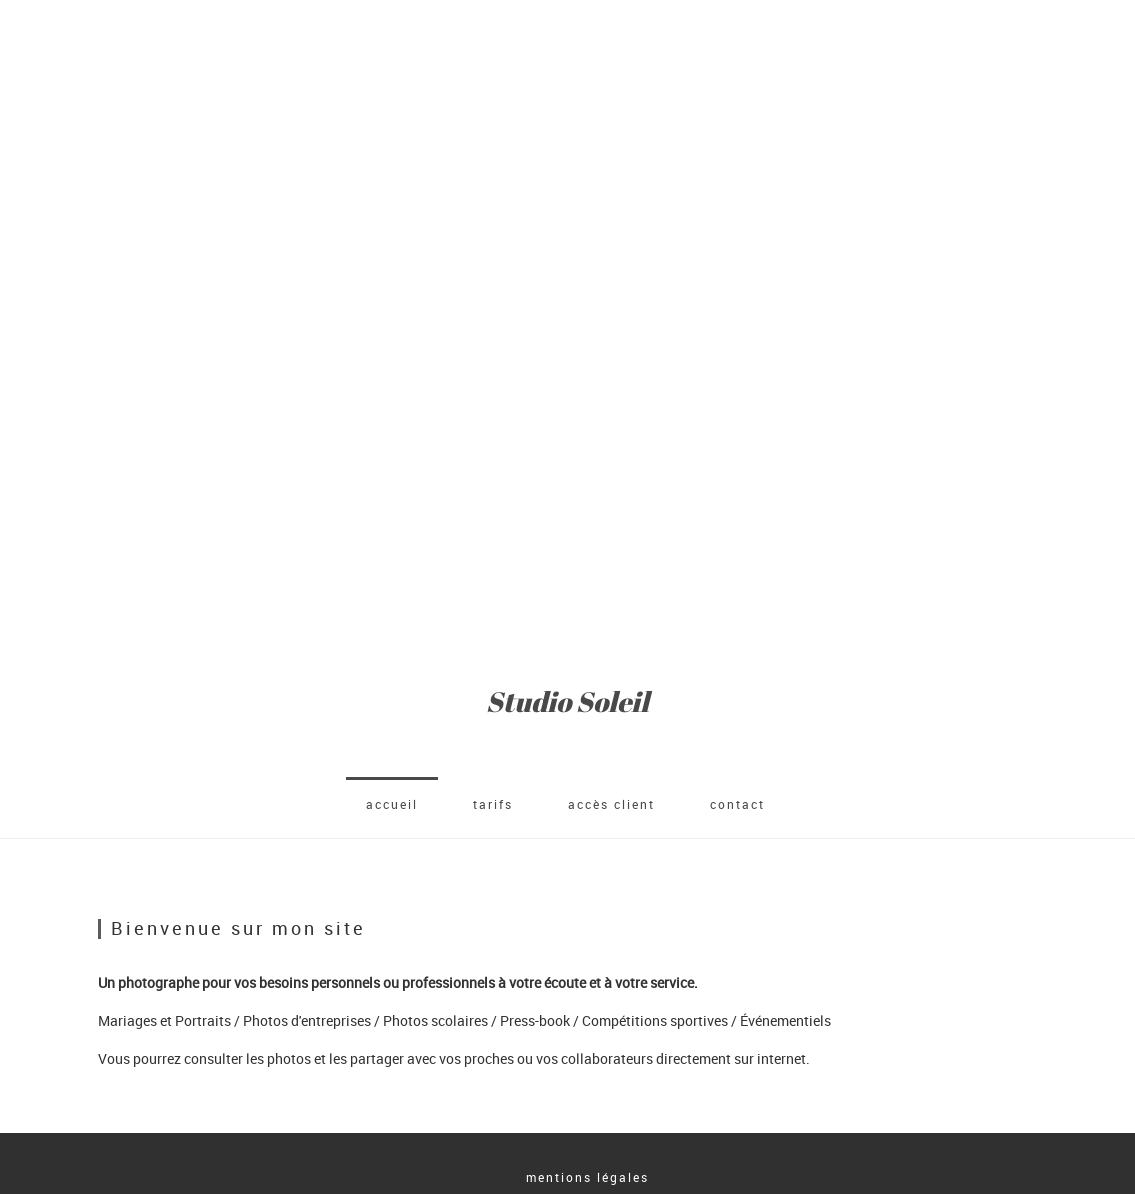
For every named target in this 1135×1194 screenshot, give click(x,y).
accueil (392, 804)
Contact (737, 804)
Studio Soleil (567, 701)
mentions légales (587, 1177)
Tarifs (493, 804)
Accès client (611, 804)
